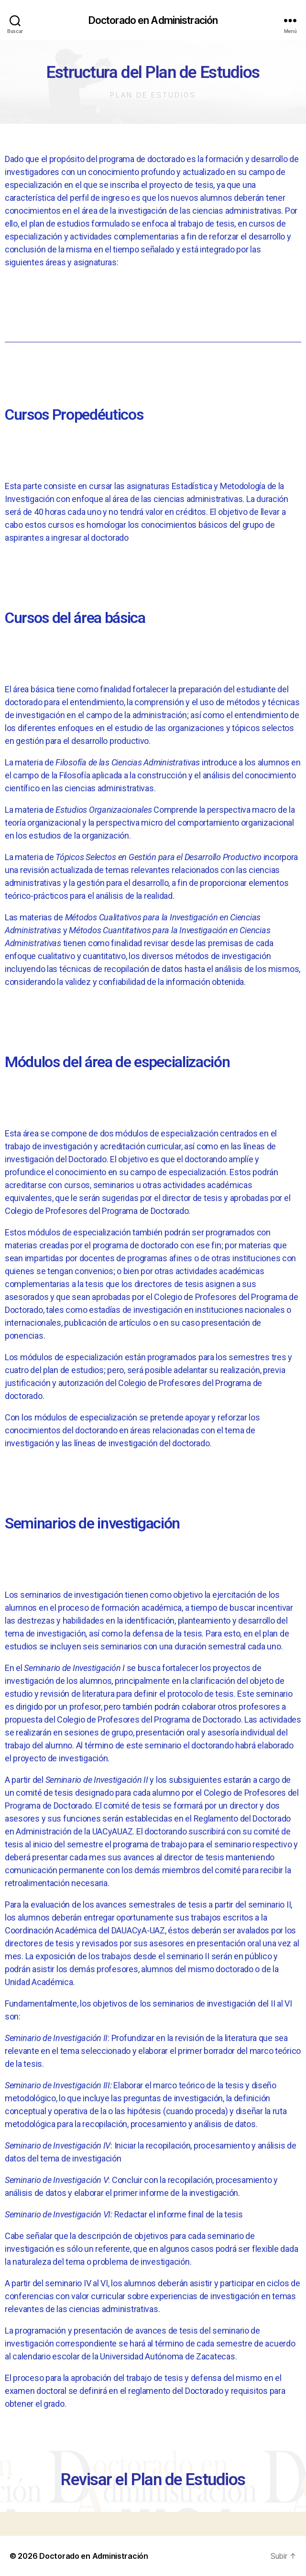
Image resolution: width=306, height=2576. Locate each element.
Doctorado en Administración (153, 20)
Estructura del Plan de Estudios (153, 72)
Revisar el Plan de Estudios (153, 2479)
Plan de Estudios (153, 95)
